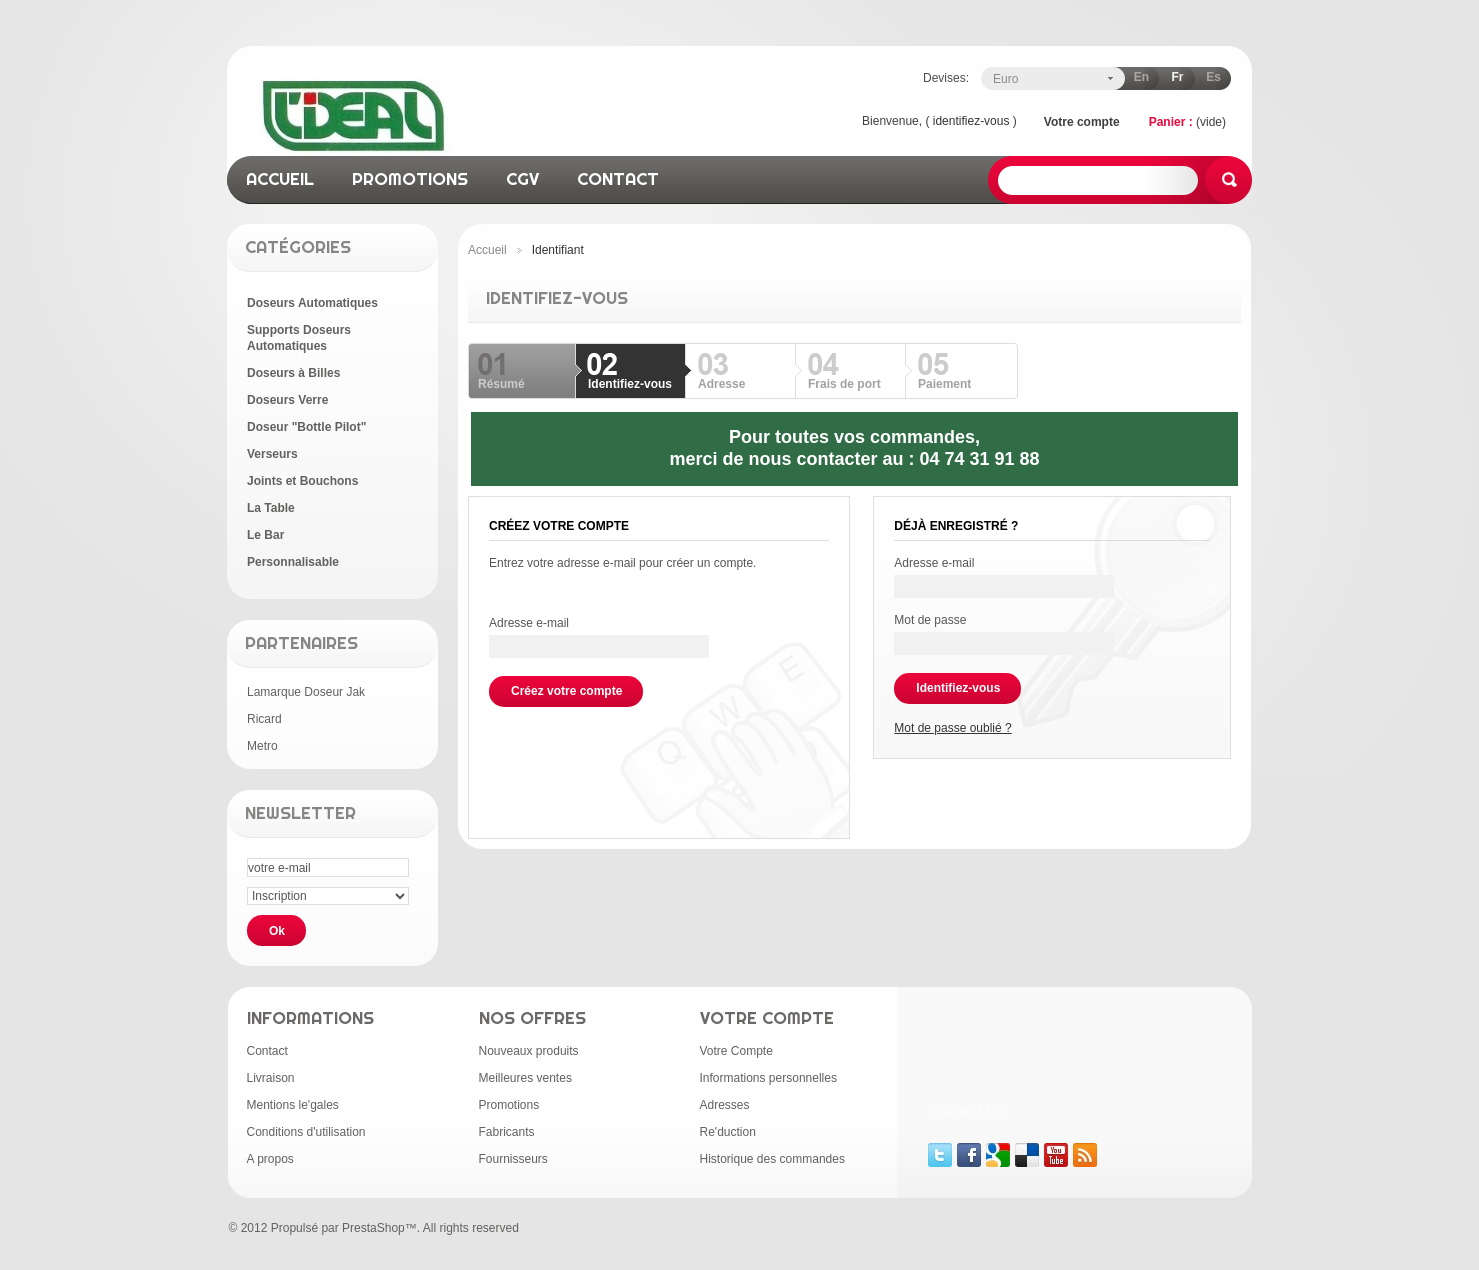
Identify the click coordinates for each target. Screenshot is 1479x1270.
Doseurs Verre (287, 400)
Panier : (1171, 122)
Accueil (487, 250)
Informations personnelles (768, 1078)
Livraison (271, 1078)
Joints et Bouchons (302, 481)
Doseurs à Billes (293, 373)
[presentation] (641, 746)
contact (618, 178)
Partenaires (301, 642)
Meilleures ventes (525, 1078)
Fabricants (507, 1132)
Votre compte (1082, 122)
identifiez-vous (971, 121)
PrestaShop (373, 1228)
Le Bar (265, 535)
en (1141, 77)
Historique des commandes (772, 1159)
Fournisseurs (513, 1159)
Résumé (501, 384)
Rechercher (1228, 180)
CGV (522, 178)
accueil (280, 178)
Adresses (725, 1105)
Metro (262, 746)
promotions (410, 178)
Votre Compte (736, 1051)
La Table (271, 508)
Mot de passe (930, 620)
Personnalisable (293, 562)
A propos (270, 1159)
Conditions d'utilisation (306, 1132)
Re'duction (728, 1132)
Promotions (509, 1105)
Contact (267, 1051)
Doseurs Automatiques (312, 303)
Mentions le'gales (293, 1105)
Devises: (946, 78)
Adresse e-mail (529, 623)
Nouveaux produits (529, 1051)
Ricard (264, 719)
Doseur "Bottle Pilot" (306, 427)
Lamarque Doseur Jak (306, 692)
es (1213, 77)
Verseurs (272, 454)
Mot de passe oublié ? (952, 728)
